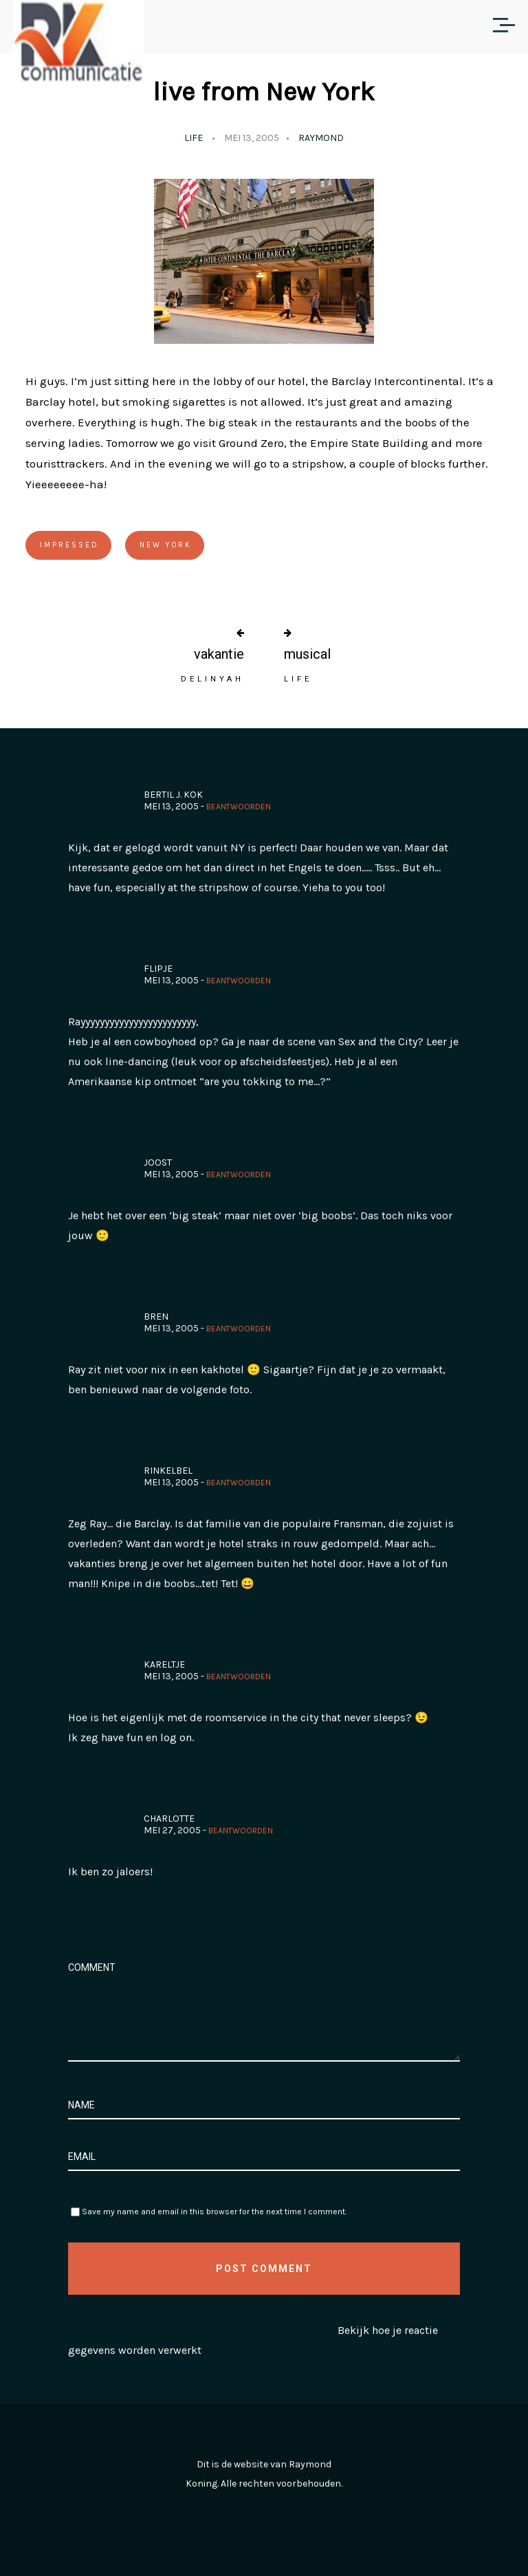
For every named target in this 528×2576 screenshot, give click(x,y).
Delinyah (212, 679)
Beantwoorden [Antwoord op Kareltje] (238, 1676)
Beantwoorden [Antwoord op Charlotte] (240, 1830)
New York (166, 545)
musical (307, 654)
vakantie (219, 654)
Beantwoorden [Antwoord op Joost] (238, 1174)
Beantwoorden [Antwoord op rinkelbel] (238, 1482)
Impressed (69, 545)
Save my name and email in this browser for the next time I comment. (214, 2211)
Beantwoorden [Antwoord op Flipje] (238, 980)
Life (193, 138)
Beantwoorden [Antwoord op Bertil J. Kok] (238, 806)
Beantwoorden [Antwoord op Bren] (238, 1328)
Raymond (321, 138)
